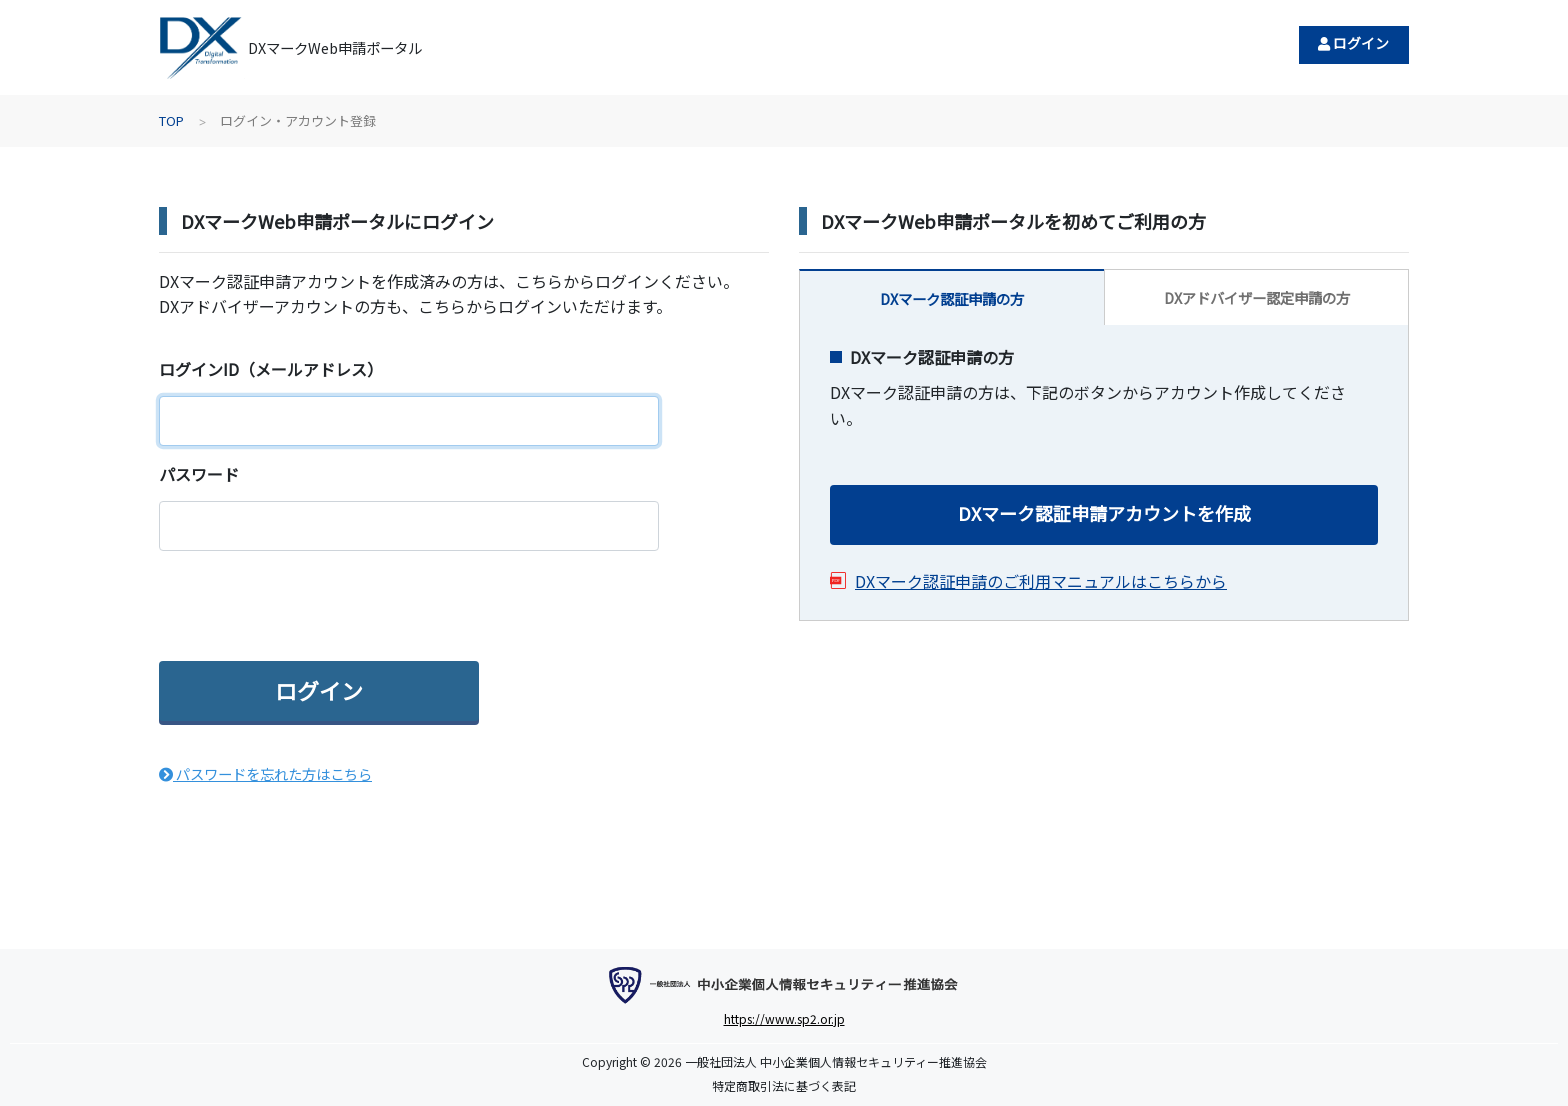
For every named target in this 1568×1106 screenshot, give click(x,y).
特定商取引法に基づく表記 (784, 1085)
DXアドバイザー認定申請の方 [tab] (1257, 297)
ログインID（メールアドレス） (271, 369)
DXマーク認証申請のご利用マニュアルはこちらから (1041, 581)
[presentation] (311, 606)
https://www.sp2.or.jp (784, 1018)
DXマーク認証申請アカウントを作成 (1104, 513)
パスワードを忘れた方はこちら (265, 773)
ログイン (1353, 43)
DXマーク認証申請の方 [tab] (952, 298)
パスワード (199, 474)
